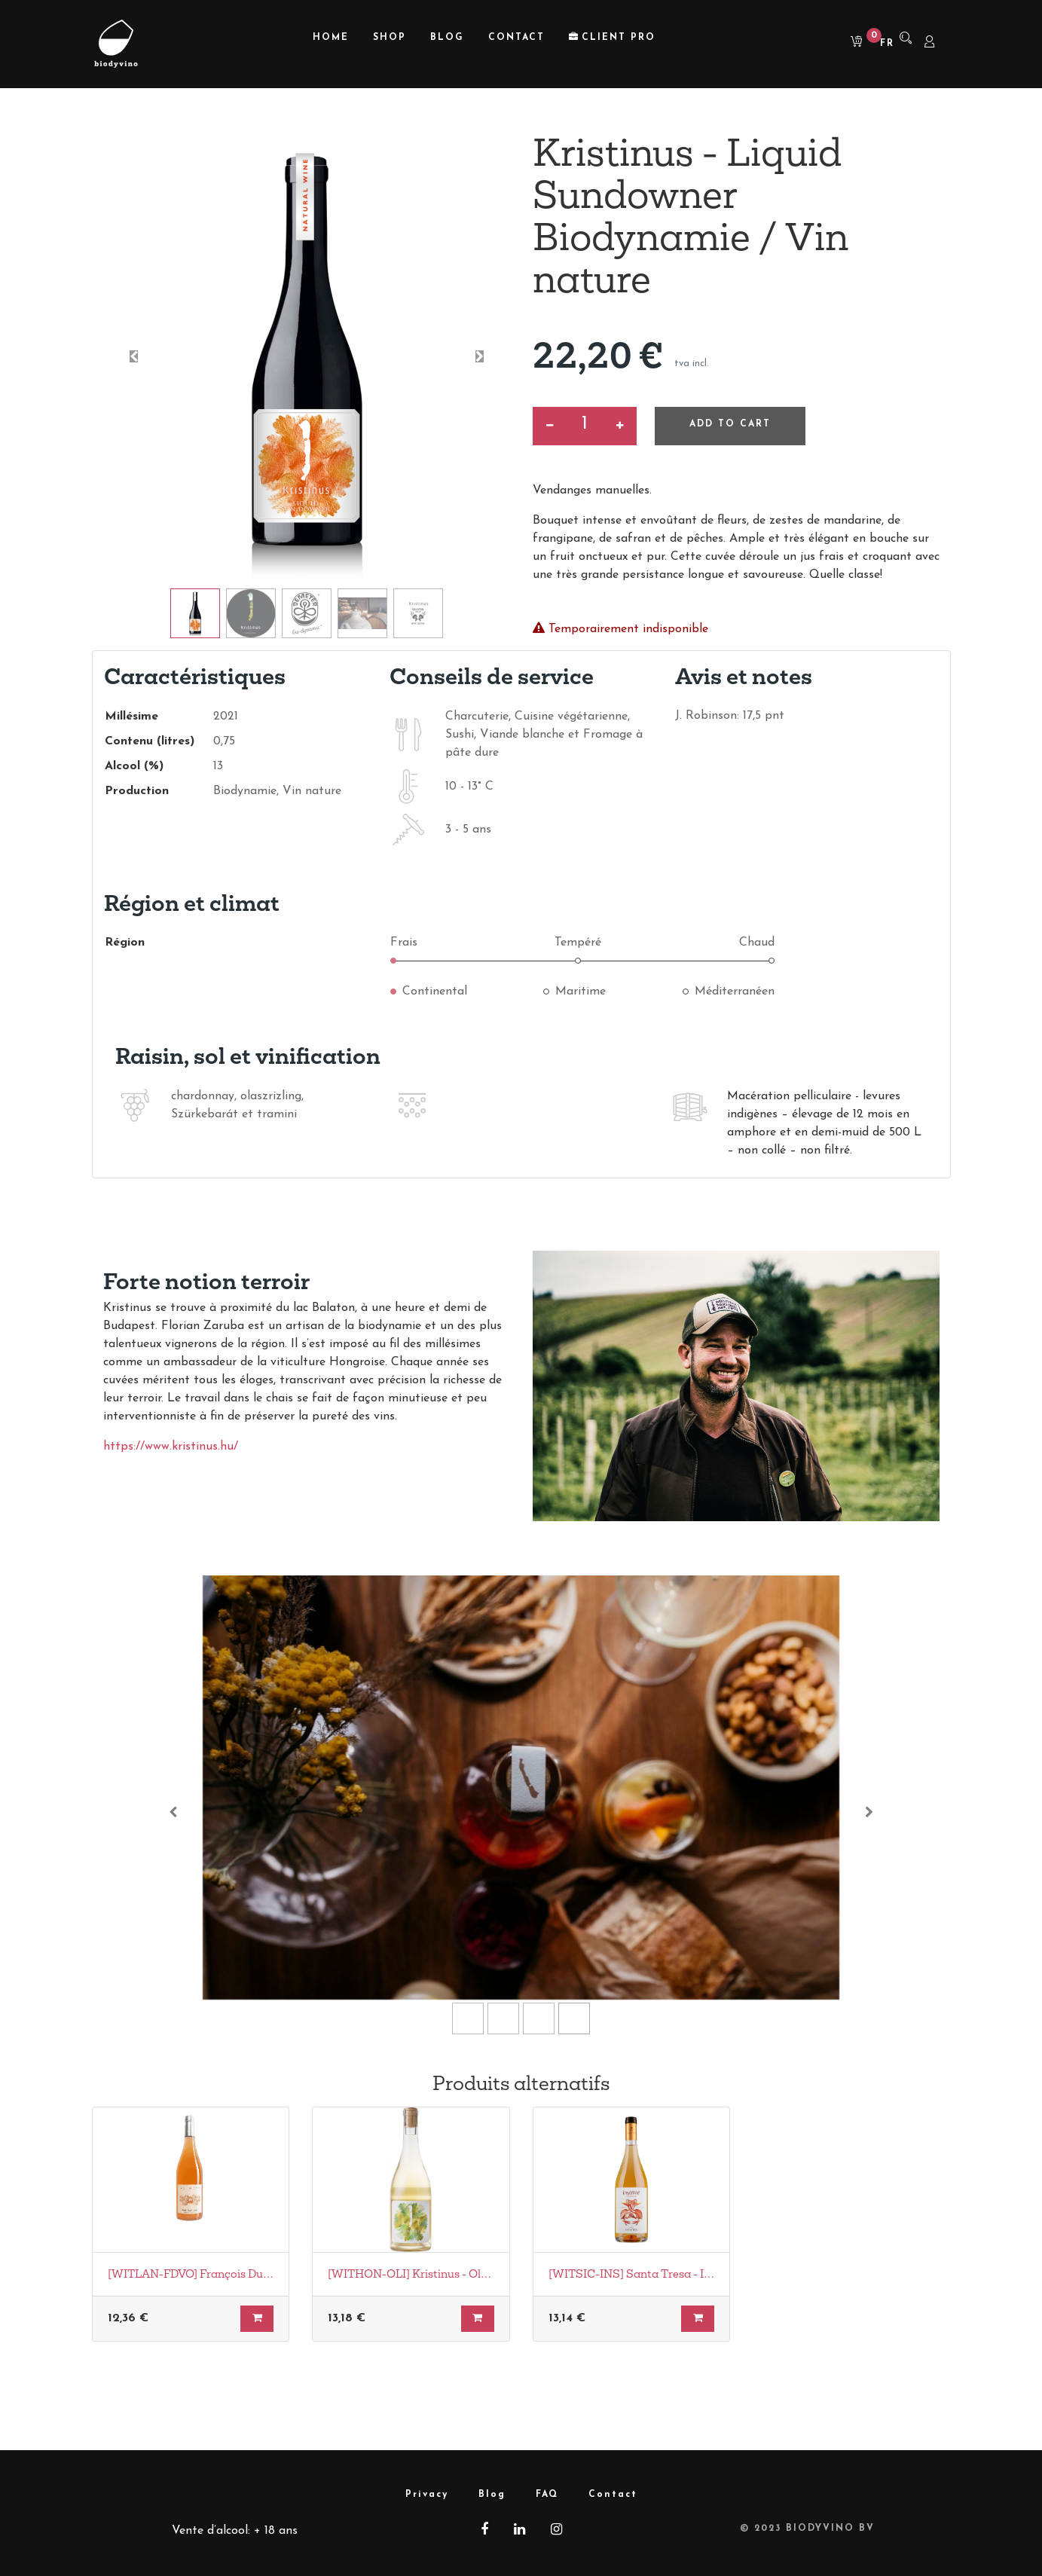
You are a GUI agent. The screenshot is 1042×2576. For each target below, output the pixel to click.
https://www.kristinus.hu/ (170, 1447)
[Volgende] (869, 1811)
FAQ (547, 2494)
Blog (492, 2494)
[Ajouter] (620, 426)
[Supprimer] (550, 426)
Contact (612, 2494)
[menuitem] (331, 38)
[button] (133, 356)
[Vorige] (173, 1811)
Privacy (426, 2494)
